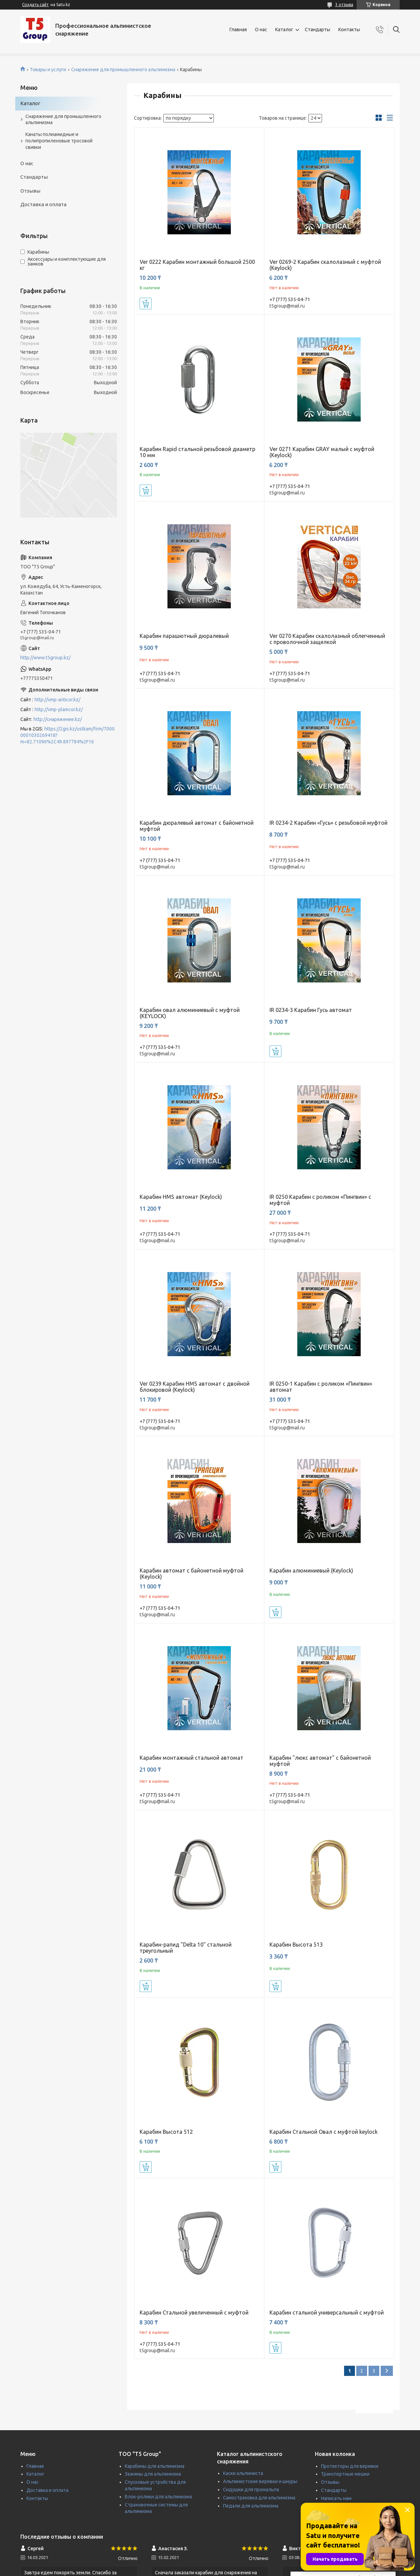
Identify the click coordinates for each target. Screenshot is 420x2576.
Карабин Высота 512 (166, 2132)
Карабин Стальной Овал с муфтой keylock (323, 2132)
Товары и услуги (48, 69)
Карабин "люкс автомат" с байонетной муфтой (320, 1761)
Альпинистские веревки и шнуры (260, 2481)
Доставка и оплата (43, 204)
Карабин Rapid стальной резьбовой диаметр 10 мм (197, 452)
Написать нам (336, 2498)
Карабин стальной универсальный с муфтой (326, 2312)
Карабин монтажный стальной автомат (191, 1758)
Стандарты (317, 29)
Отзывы (30, 191)
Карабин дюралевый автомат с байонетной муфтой (197, 826)
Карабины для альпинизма (154, 2466)
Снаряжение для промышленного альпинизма (123, 69)
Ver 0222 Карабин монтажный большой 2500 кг (197, 265)
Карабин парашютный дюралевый (184, 636)
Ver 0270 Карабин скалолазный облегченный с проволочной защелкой (327, 639)
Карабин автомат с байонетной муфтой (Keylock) (191, 1573)
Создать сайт (35, 4)
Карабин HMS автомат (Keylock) (181, 1197)
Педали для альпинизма (250, 2506)
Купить (146, 303)
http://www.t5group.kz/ (45, 657)
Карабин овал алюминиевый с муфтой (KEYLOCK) (190, 1013)
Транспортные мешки (345, 2474)
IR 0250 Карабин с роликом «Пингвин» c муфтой (320, 1200)
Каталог (284, 29)
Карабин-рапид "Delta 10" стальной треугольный (186, 1947)
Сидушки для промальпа (251, 2489)
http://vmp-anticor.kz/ (57, 699)
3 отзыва (344, 4)
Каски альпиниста (243, 2473)
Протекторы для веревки (349, 2466)
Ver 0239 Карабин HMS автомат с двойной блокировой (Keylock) (194, 1387)
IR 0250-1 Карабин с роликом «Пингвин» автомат (320, 1387)
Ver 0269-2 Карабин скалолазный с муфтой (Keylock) (325, 265)
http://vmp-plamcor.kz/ (59, 709)
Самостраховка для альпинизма (259, 2497)
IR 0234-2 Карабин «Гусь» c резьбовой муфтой (328, 823)
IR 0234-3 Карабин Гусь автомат (310, 1010)
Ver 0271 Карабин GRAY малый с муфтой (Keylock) (321, 452)
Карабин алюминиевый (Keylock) (311, 1570)
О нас (261, 29)
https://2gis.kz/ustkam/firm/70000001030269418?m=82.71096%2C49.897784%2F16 (67, 735)
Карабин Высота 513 (296, 1944)
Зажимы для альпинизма (153, 2474)
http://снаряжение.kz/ (58, 719)
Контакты (349, 29)
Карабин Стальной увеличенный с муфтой (194, 2312)
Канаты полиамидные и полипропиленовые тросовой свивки (59, 141)
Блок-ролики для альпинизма (158, 2496)
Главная (238, 29)
